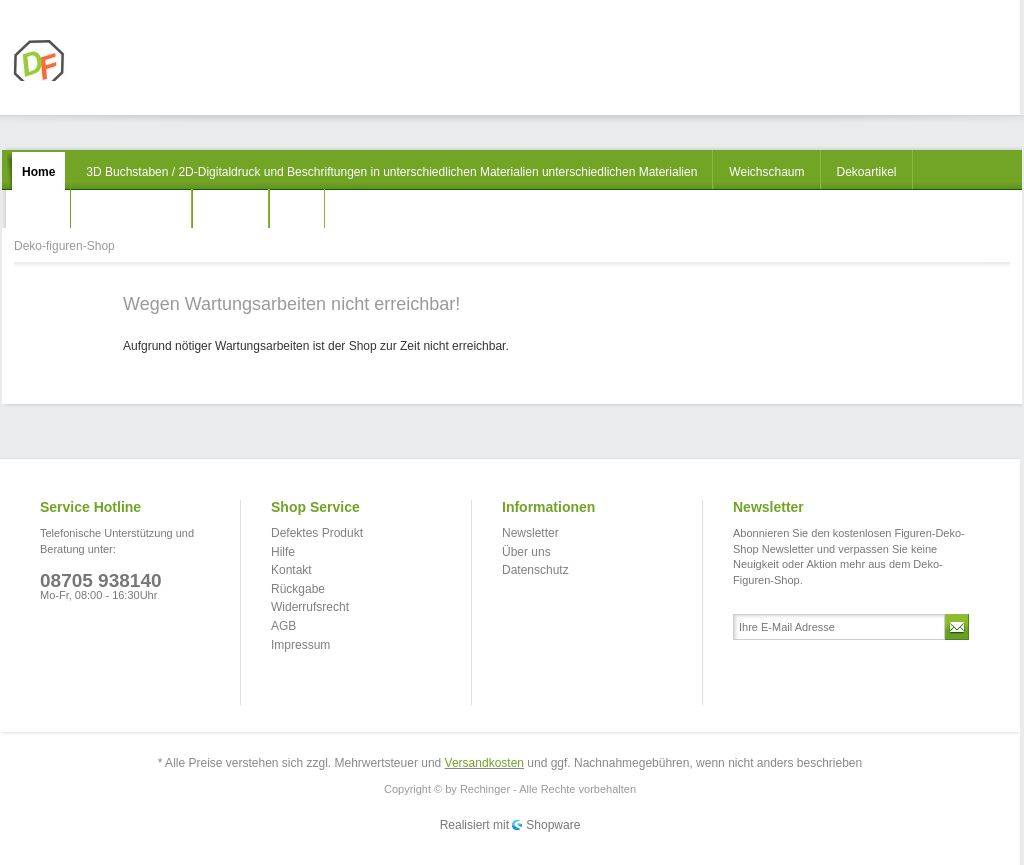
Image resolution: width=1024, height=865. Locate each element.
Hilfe (283, 552)
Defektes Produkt (317, 533)
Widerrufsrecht (310, 607)
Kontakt (291, 570)
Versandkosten (484, 763)
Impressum (300, 645)
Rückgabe (298, 589)
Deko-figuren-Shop (86, 60)
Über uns (526, 552)
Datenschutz (535, 570)
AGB (283, 626)
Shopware (553, 825)
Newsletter (530, 533)
